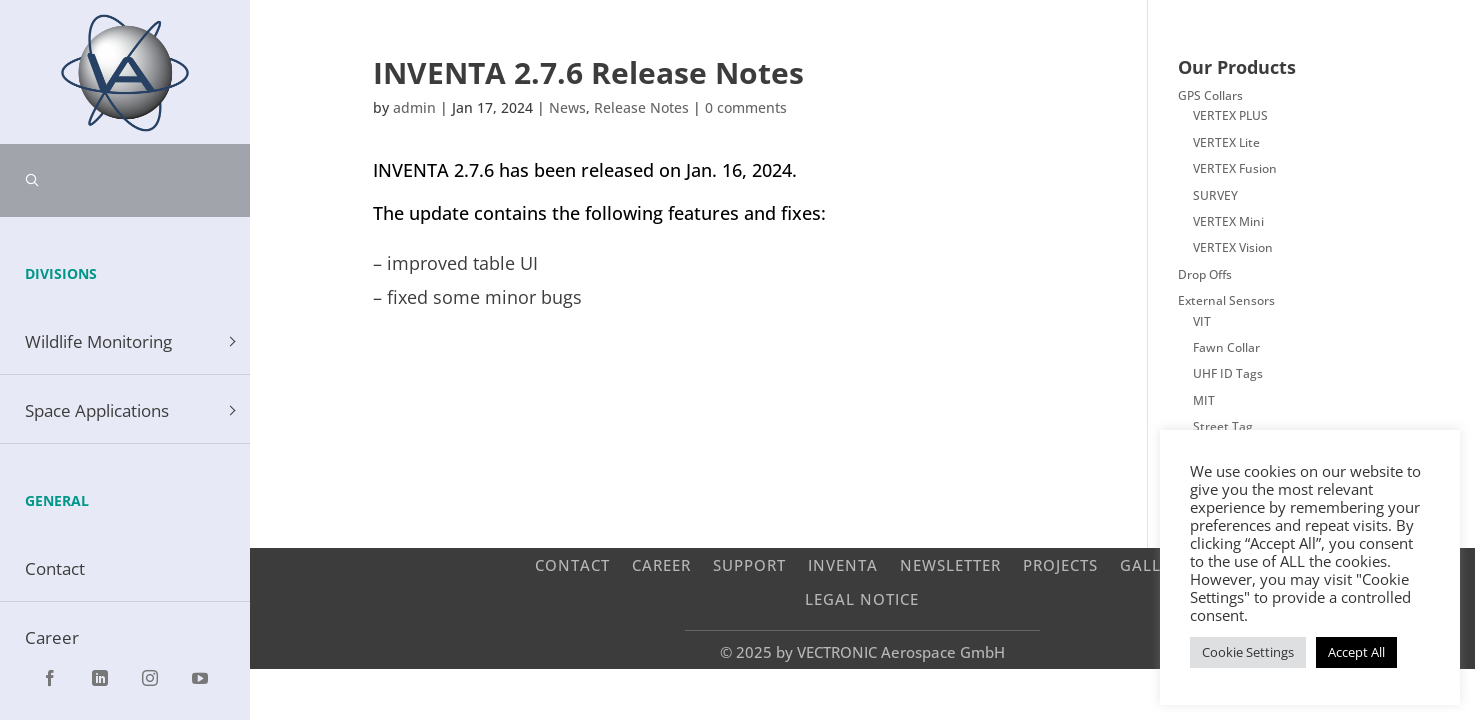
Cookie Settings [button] (1248, 652)
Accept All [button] (1356, 652)
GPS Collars (1210, 95)
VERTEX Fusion (1235, 168)
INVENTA (843, 564)
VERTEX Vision (1233, 247)
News (567, 107)
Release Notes (641, 107)
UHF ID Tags (1228, 373)
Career (661, 564)
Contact (572, 564)
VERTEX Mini (1228, 221)
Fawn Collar (1226, 347)
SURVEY (1215, 195)
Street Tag (1223, 426)
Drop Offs (1205, 274)
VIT (1202, 321)
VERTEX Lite (1226, 142)
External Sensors (1226, 300)
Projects (1060, 564)
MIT (1204, 400)
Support (749, 564)
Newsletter (950, 564)
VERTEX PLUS (1230, 115)
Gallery (1155, 564)
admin (414, 107)
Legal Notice (862, 598)
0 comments (746, 107)
